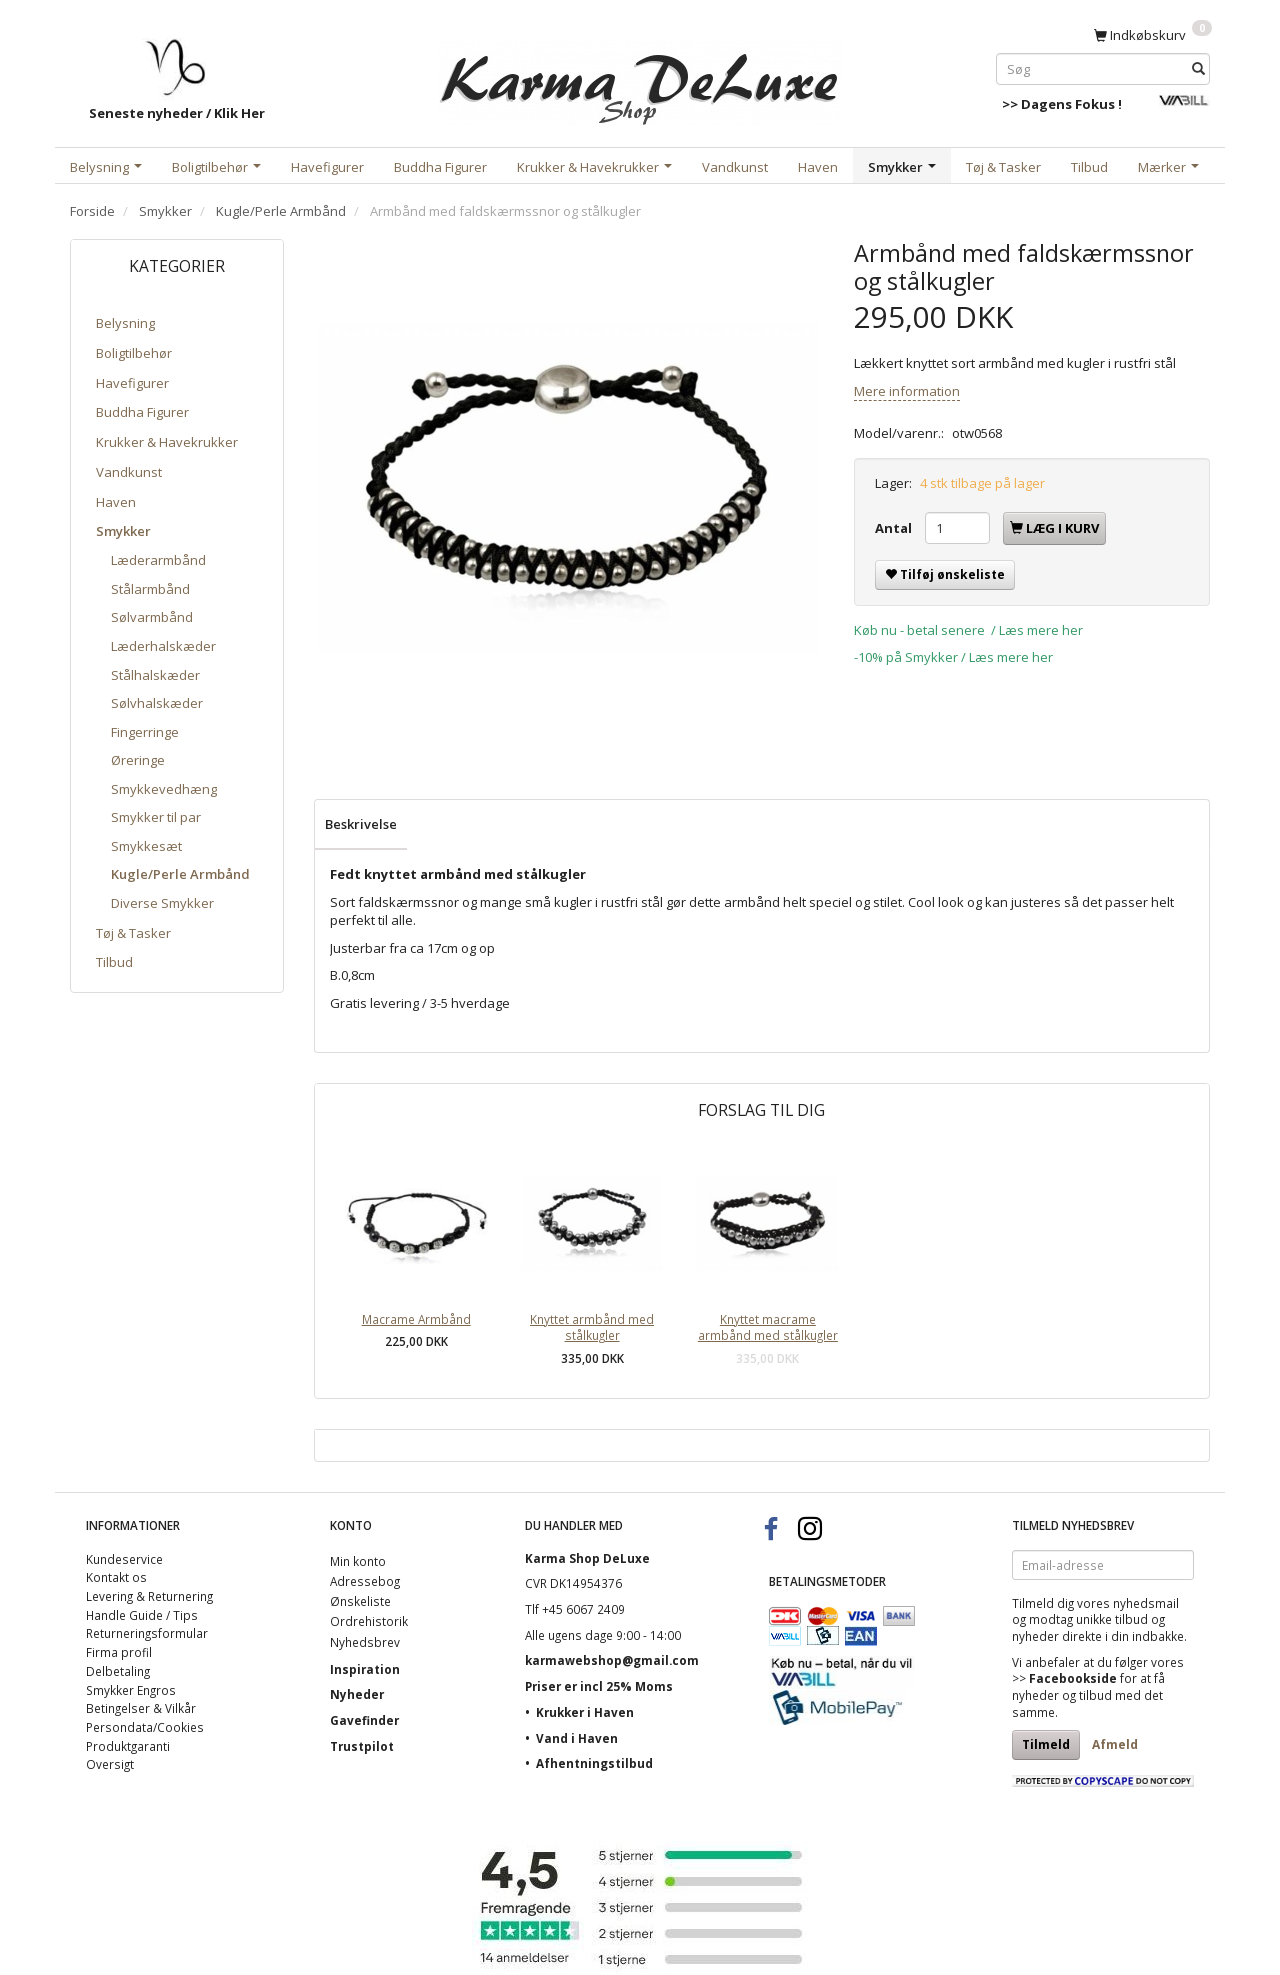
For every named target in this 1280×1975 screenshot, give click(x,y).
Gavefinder (364, 1720)
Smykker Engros (131, 1690)
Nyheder (357, 1694)
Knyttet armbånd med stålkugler (592, 1327)
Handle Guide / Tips (142, 1615)
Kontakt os (116, 1577)
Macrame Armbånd (416, 1319)
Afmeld (1115, 1744)
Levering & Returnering (149, 1596)
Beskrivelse (361, 824)
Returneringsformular (147, 1633)
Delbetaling (118, 1671)
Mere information (907, 391)
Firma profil (119, 1652)
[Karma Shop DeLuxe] (640, 78)
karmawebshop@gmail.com (612, 1660)
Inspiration (365, 1669)
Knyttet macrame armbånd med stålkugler (768, 1327)
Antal (895, 528)
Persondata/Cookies (145, 1727)
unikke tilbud (1112, 1619)
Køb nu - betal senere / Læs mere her (968, 630)
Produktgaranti (128, 1746)
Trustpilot (362, 1746)
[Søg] (1198, 68)
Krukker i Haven (585, 1712)
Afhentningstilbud (594, 1763)
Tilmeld (1046, 1744)
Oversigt (110, 1764)
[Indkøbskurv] (1153, 34)
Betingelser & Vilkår (141, 1708)
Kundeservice (124, 1559)
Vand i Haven (577, 1738)
